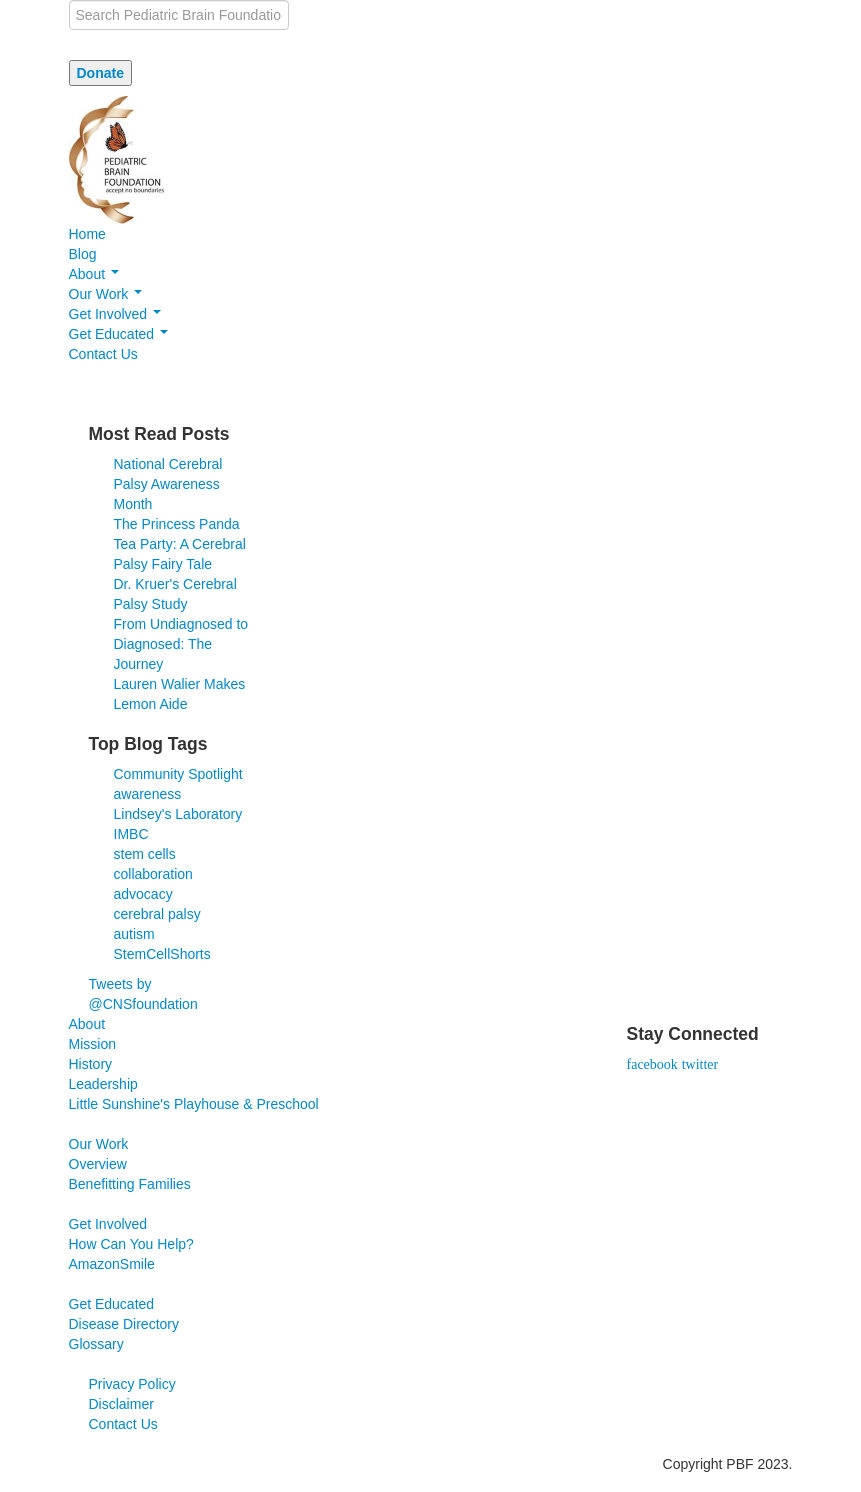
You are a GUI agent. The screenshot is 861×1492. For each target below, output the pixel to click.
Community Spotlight (178, 774)
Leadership (103, 1084)
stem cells (145, 854)
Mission (92, 1044)
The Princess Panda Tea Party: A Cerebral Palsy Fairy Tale (180, 544)
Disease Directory (124, 1324)
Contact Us (103, 354)
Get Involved (115, 314)
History (91, 1064)
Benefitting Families (130, 1184)
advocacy (143, 894)
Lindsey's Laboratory (178, 814)
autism (134, 934)
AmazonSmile (112, 1264)
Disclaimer (121, 1404)
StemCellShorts (162, 954)
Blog (83, 254)
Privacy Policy (132, 1384)
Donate (100, 73)
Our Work (106, 294)
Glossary (96, 1344)
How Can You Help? (131, 1244)
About (94, 274)
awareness (148, 794)
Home (87, 234)
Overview (98, 1164)
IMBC (131, 834)
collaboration (153, 874)
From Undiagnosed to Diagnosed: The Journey (181, 644)
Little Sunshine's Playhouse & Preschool (194, 1104)
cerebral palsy (157, 914)
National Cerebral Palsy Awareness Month (168, 484)
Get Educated (119, 334)
